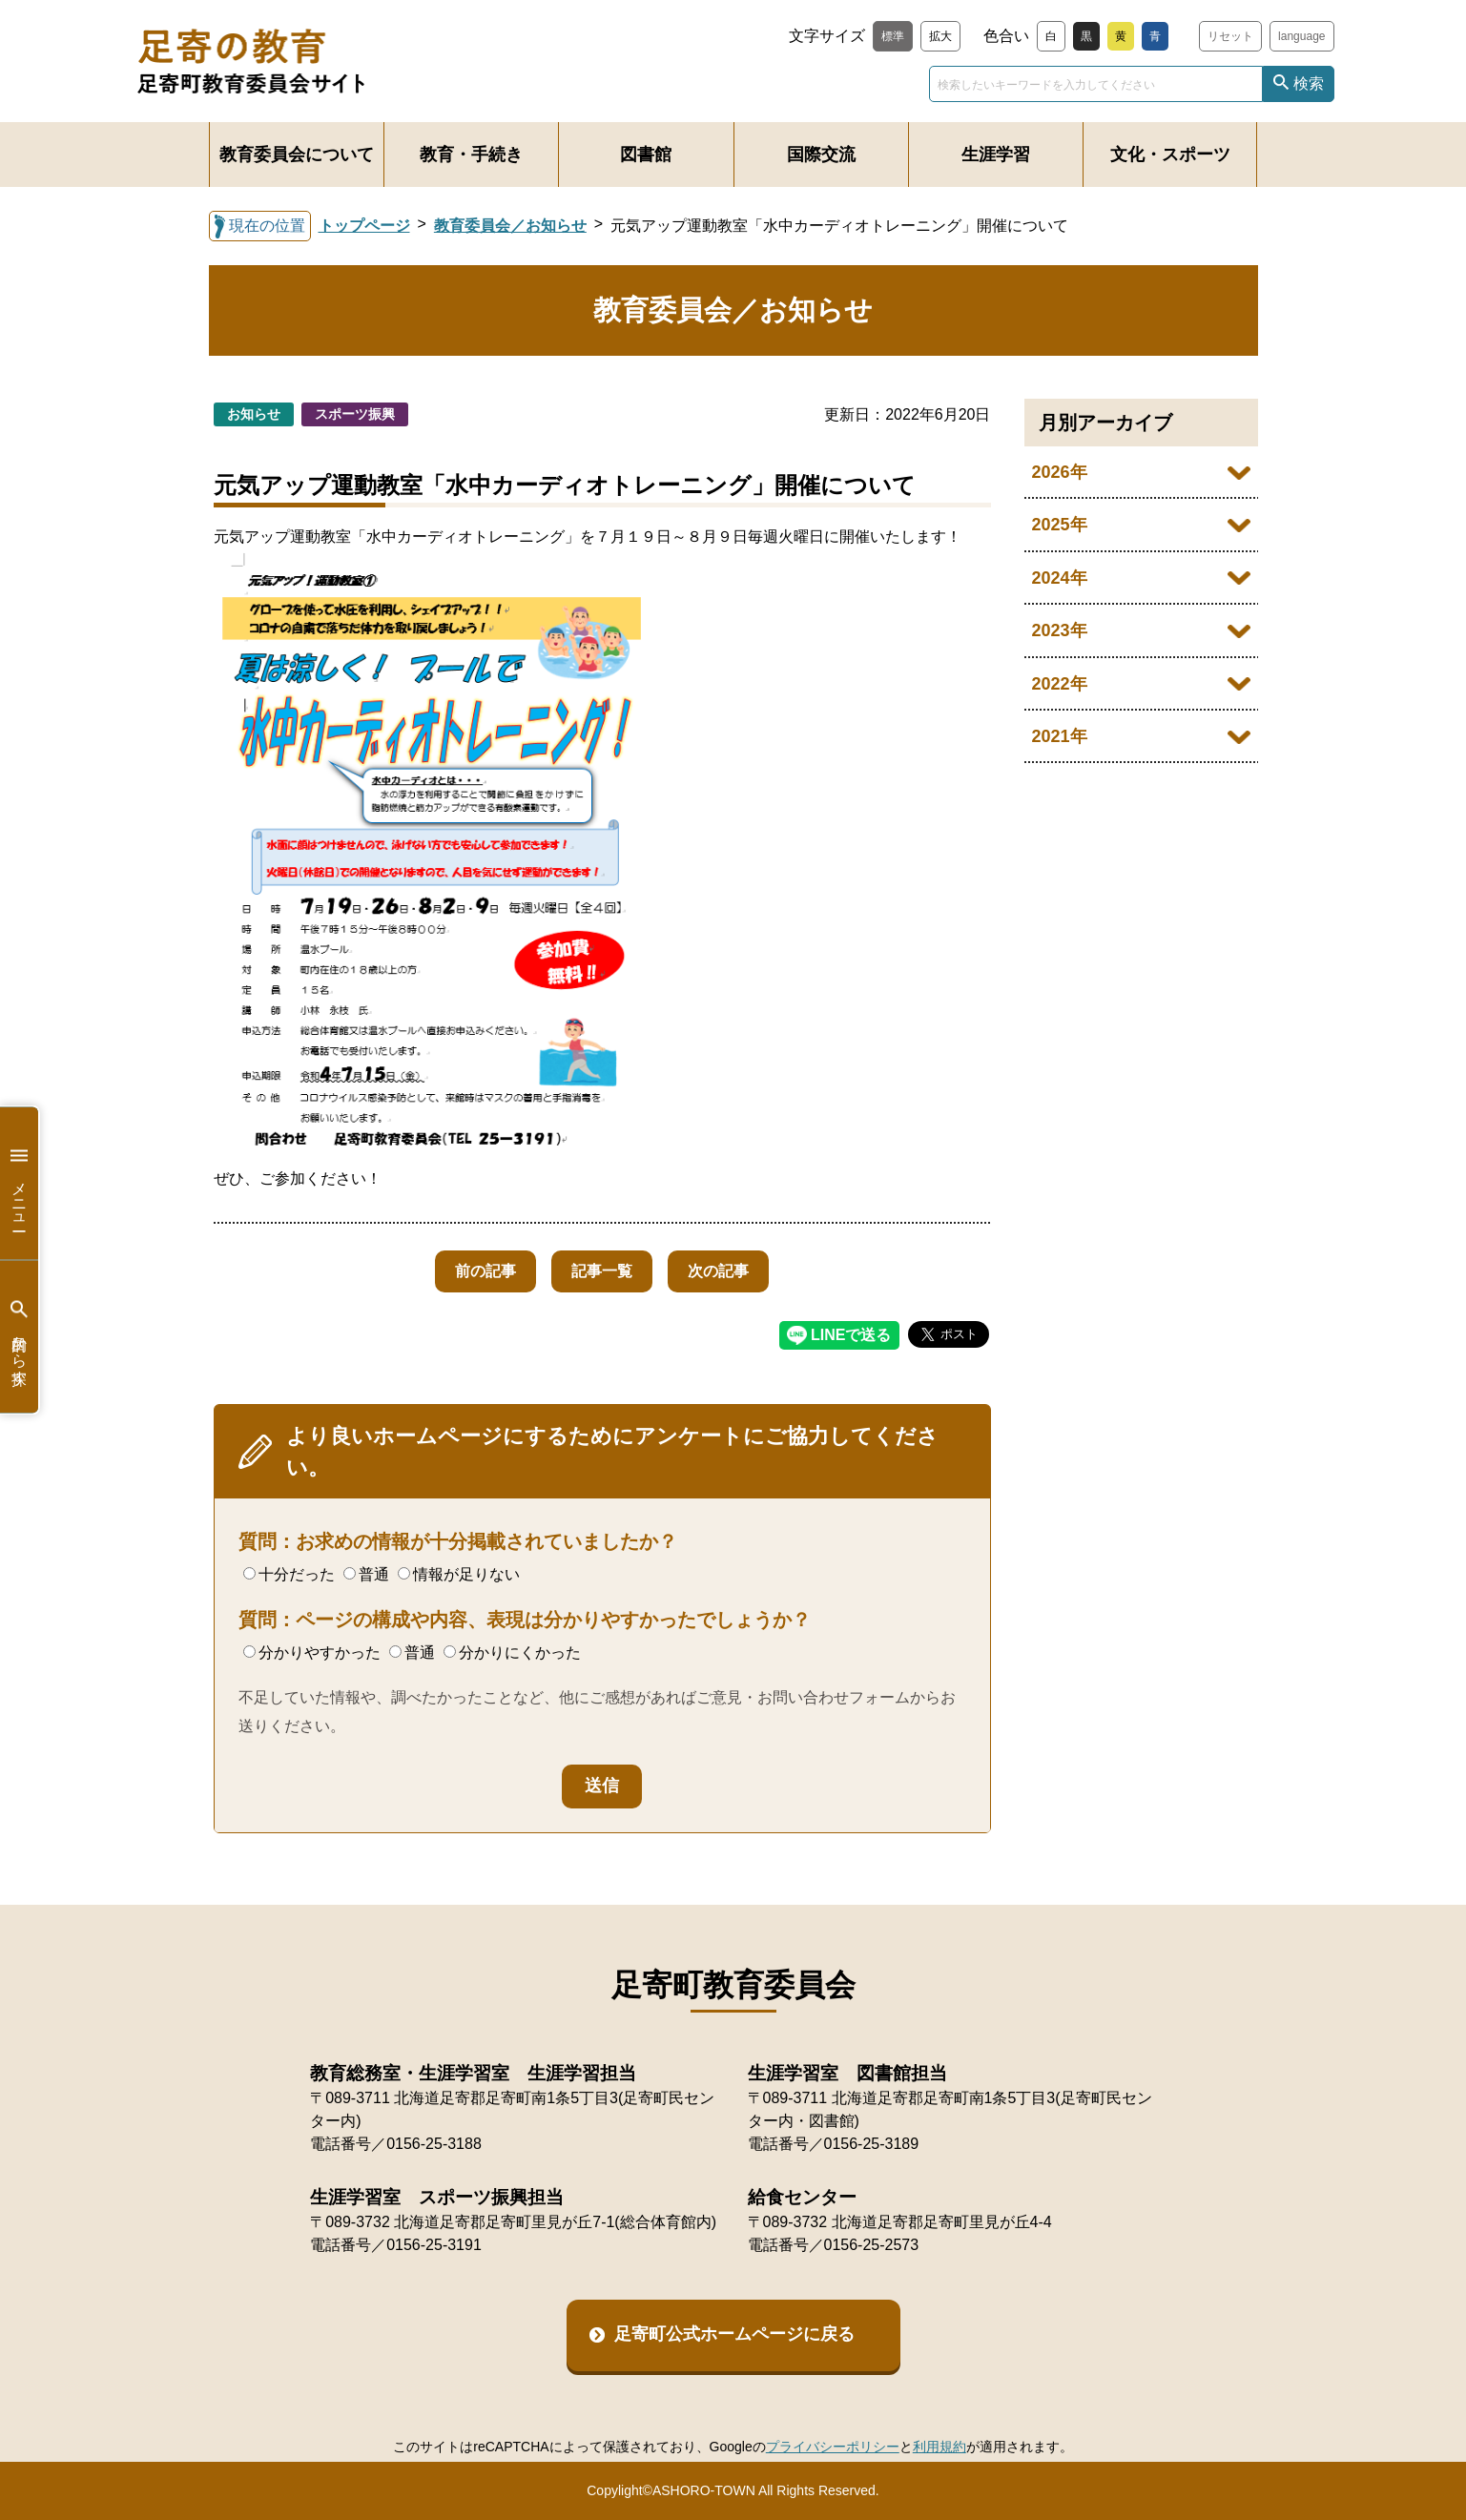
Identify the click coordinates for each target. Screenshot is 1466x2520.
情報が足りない (459, 1574)
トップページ (364, 225)
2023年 (1059, 630)
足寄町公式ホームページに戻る (734, 2334)
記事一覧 (601, 1271)
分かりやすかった (312, 1652)
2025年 (1059, 524)
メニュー (19, 1183)
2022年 (1059, 683)
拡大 (940, 36)
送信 (602, 1785)
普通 (366, 1574)
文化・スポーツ (1170, 154)
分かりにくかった (512, 1652)
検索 (1308, 83)
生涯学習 (995, 154)
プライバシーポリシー (832, 2446)
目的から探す (19, 1336)
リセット (1230, 36)
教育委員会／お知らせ (510, 225)
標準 (892, 36)
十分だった (289, 1574)
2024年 (1059, 578)
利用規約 (939, 2446)
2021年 (1059, 736)
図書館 (645, 154)
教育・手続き (471, 154)
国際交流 (821, 154)
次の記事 (723, 1271)
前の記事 (479, 1271)
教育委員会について (296, 154)
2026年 (1059, 472)
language (1301, 36)
